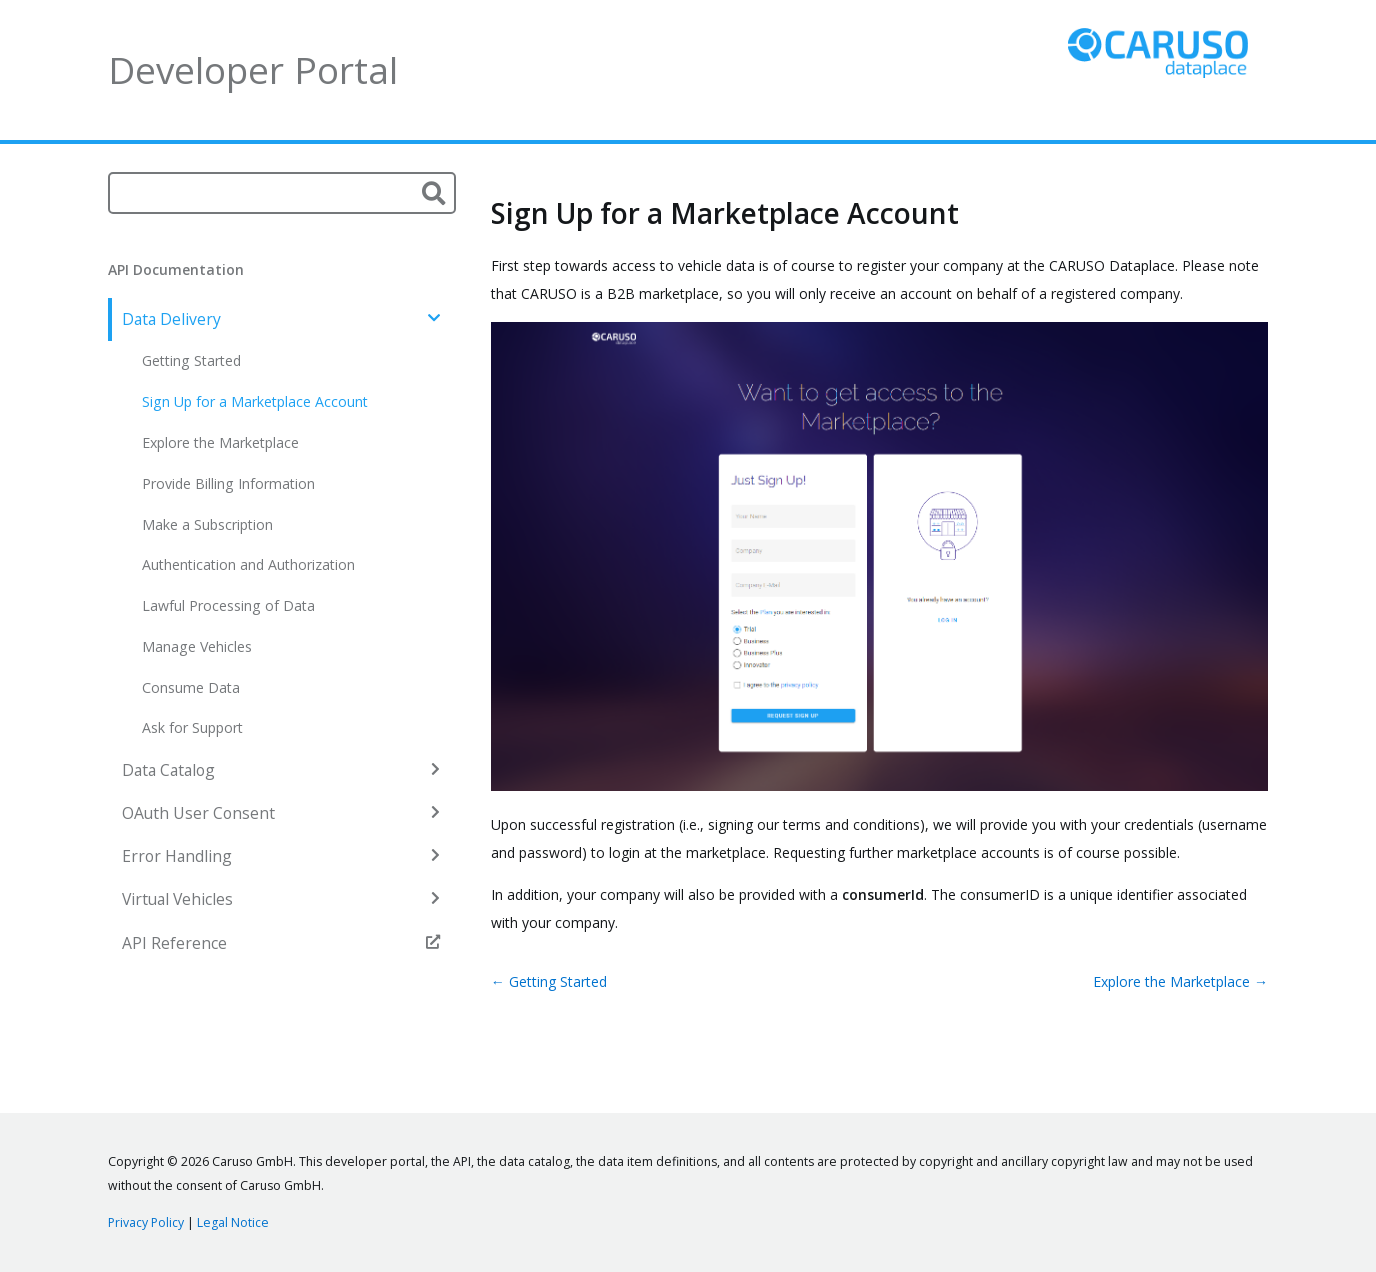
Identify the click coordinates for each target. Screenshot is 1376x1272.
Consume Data (191, 687)
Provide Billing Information (228, 483)
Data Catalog (281, 770)
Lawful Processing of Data (228, 605)
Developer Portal (253, 70)
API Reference (281, 943)
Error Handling (281, 856)
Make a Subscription (207, 524)
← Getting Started (549, 981)
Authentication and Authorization (248, 564)
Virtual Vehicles (281, 899)
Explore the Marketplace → (1180, 981)
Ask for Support (192, 727)
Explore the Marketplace (220, 442)
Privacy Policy (146, 1222)
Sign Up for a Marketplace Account (255, 401)
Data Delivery (281, 319)
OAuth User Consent (281, 813)
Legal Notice (233, 1222)
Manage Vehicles (197, 646)
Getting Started (191, 360)
